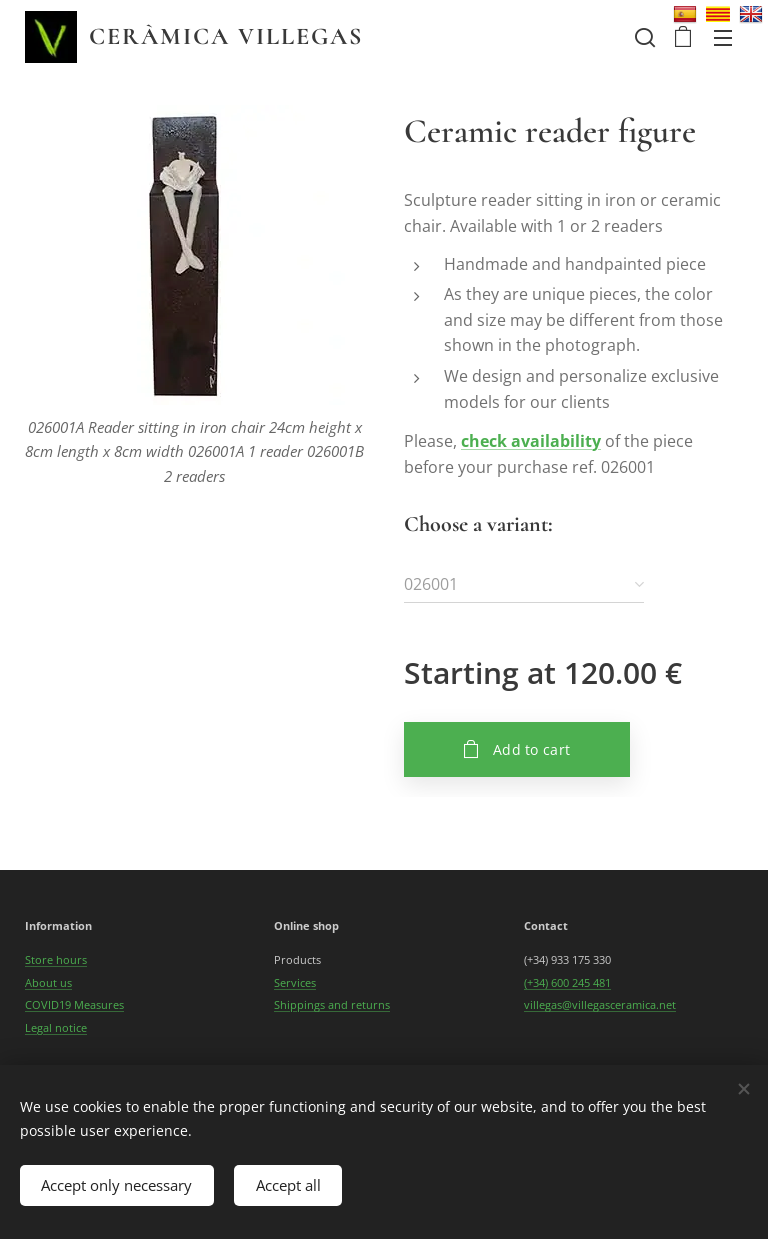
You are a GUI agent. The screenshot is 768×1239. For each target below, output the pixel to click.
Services (295, 982)
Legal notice (56, 1026)
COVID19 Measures (74, 1004)
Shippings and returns (332, 1004)
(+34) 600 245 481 (567, 982)
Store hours (56, 959)
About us (48, 982)
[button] (643, 37)
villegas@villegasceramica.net (600, 1004)
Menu (723, 38)
